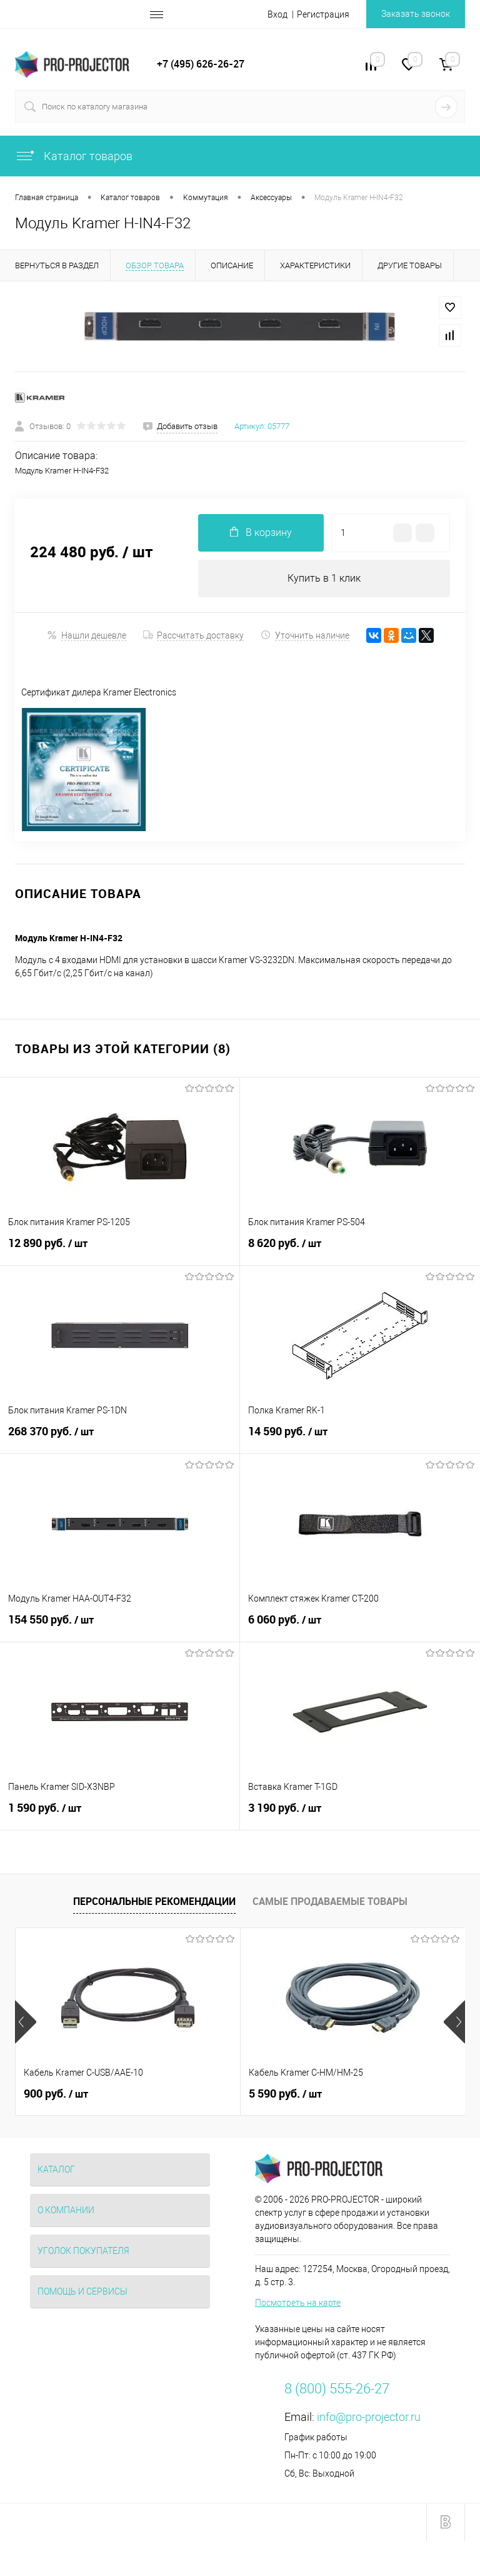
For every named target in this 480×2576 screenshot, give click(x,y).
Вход (278, 14)
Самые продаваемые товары (330, 1901)
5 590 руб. (285, 2094)
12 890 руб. (119, 1251)
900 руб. (56, 2094)
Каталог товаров (73, 156)
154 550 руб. (119, 1627)
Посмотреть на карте (298, 2303)
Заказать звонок (415, 14)
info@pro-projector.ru (369, 2417)
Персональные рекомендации (154, 1901)
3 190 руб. (360, 1815)
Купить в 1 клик (324, 578)
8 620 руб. (360, 1251)
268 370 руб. (119, 1439)
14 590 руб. (360, 1439)
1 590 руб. (119, 1815)
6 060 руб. (360, 1627)
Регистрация (323, 14)
